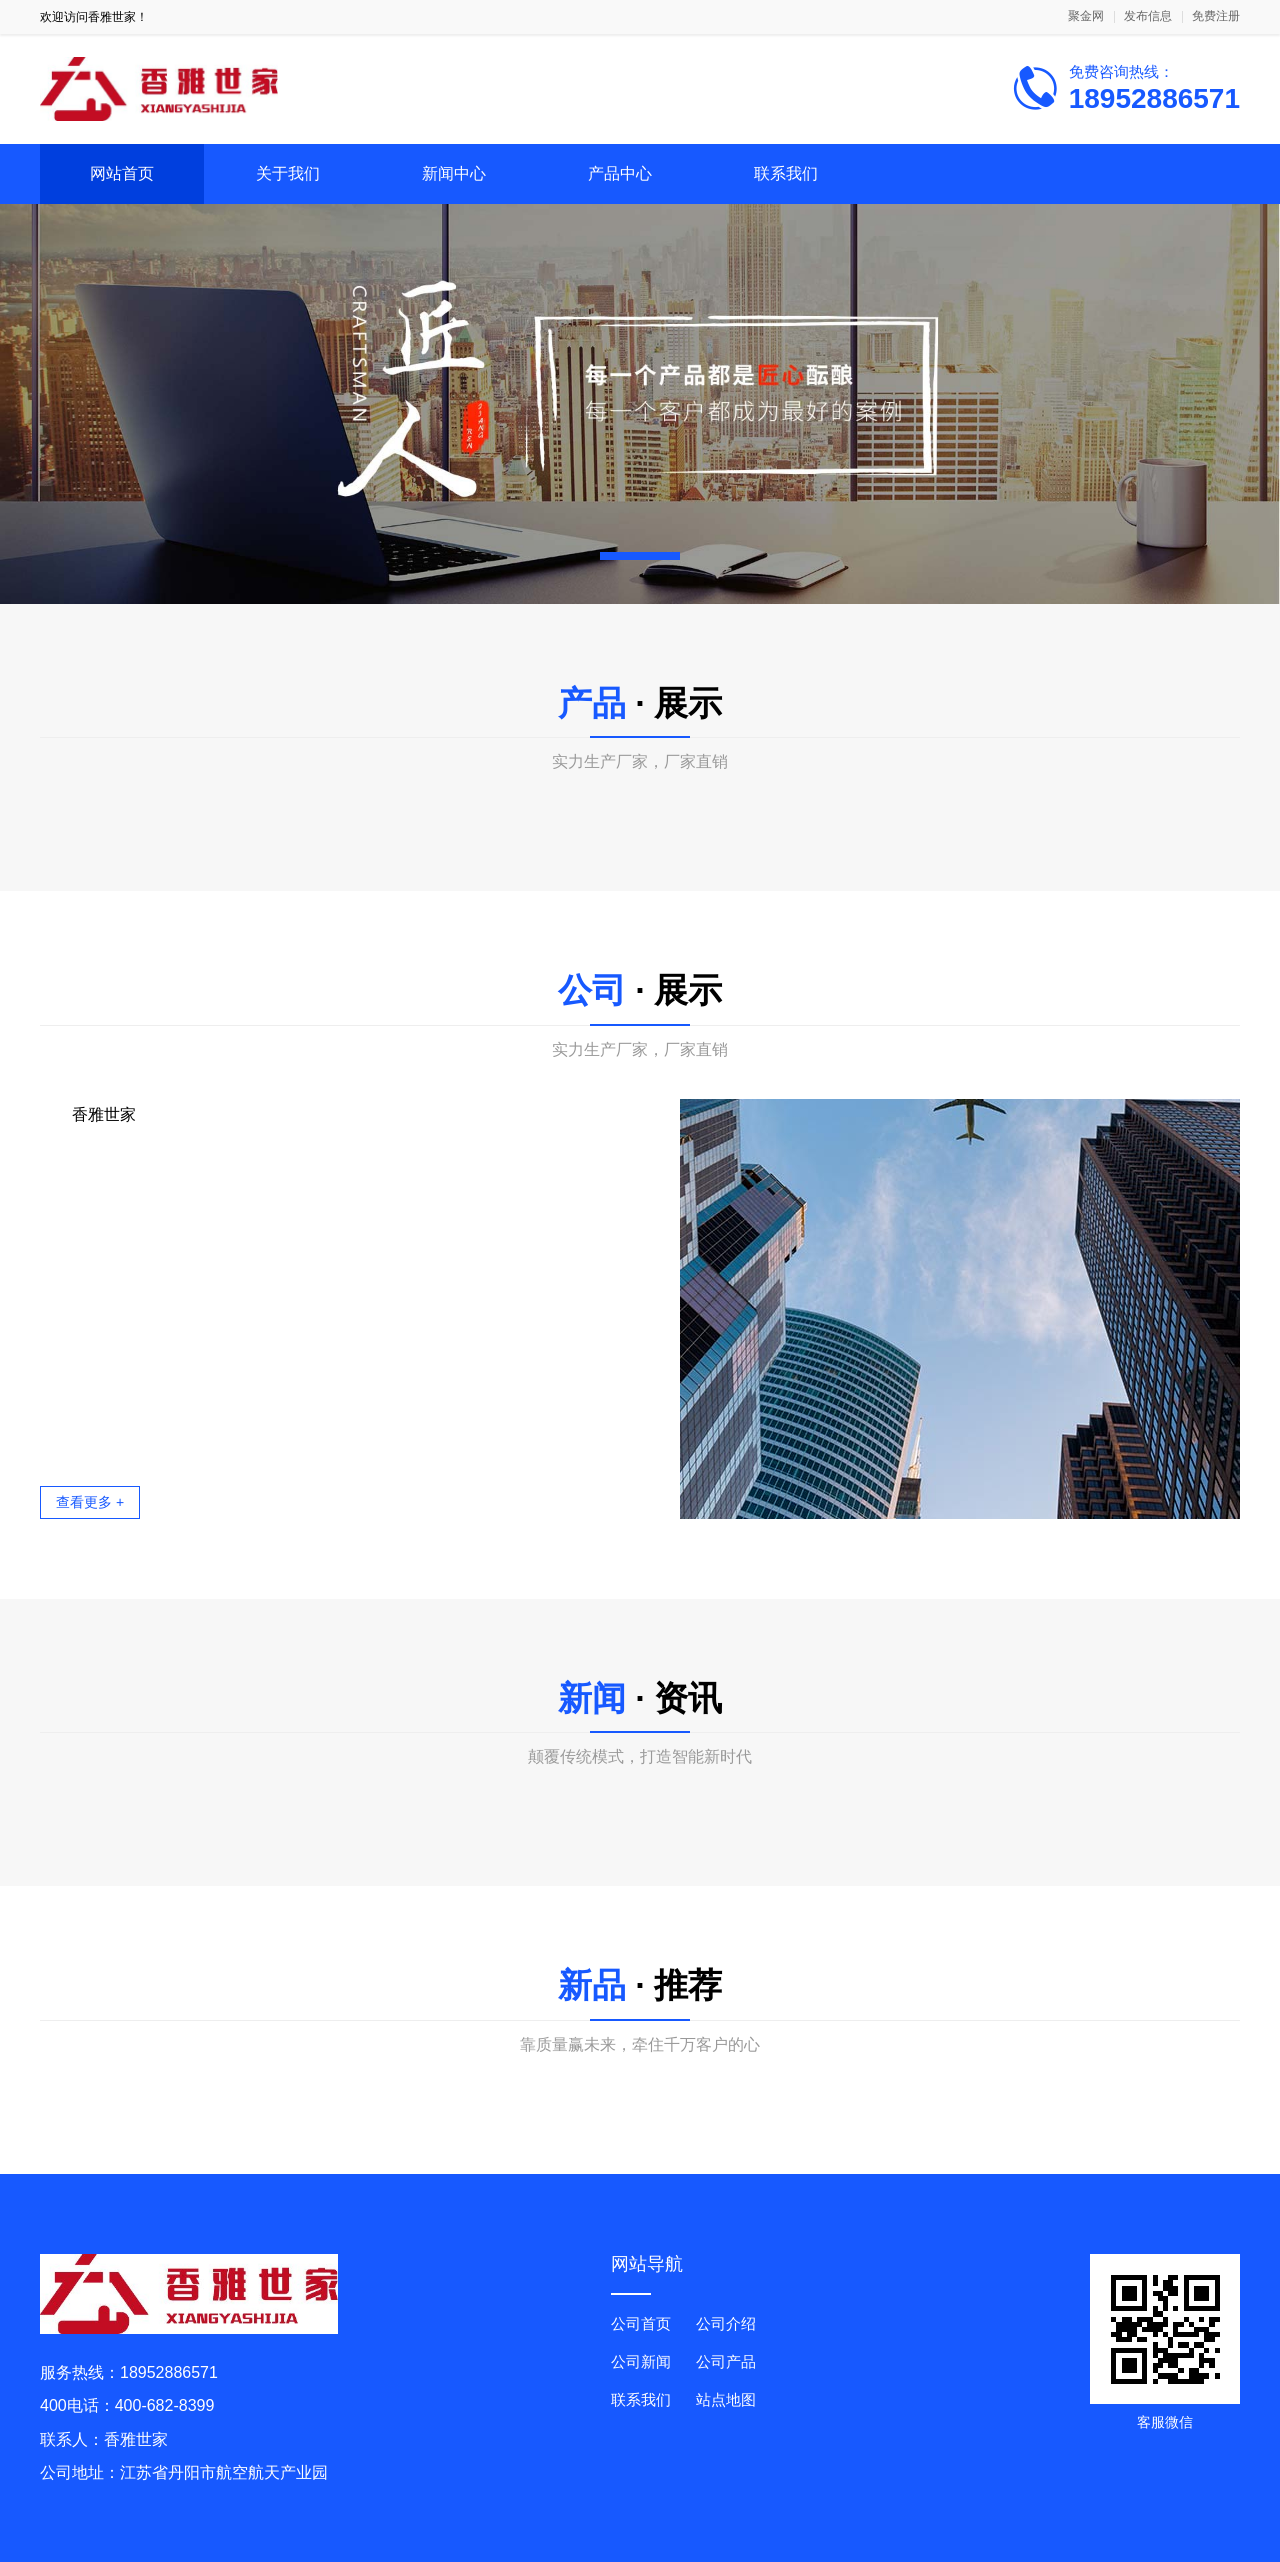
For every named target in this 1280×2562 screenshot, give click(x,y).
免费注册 (1216, 16)
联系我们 (786, 173)
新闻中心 (454, 173)
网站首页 (122, 173)
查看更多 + (90, 1502)
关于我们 (288, 173)
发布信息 (1148, 16)
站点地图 (726, 2399)
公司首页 (641, 2323)
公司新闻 (641, 2361)
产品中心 (620, 173)
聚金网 (1086, 16)
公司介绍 (726, 2323)
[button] (640, 556)
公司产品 (726, 2361)
